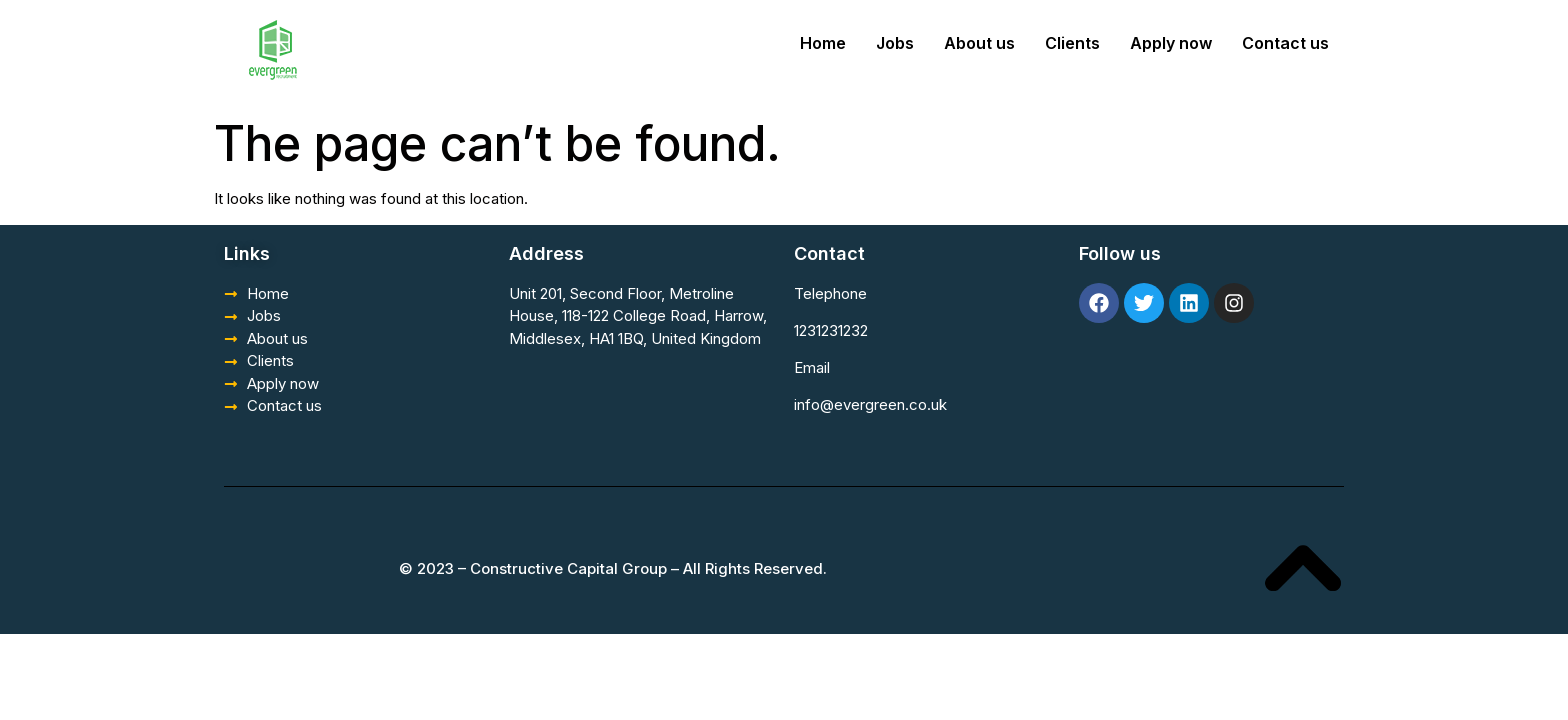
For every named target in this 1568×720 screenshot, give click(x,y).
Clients (1072, 43)
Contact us (1285, 43)
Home (823, 43)
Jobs (895, 43)
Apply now (1171, 43)
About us (979, 43)
